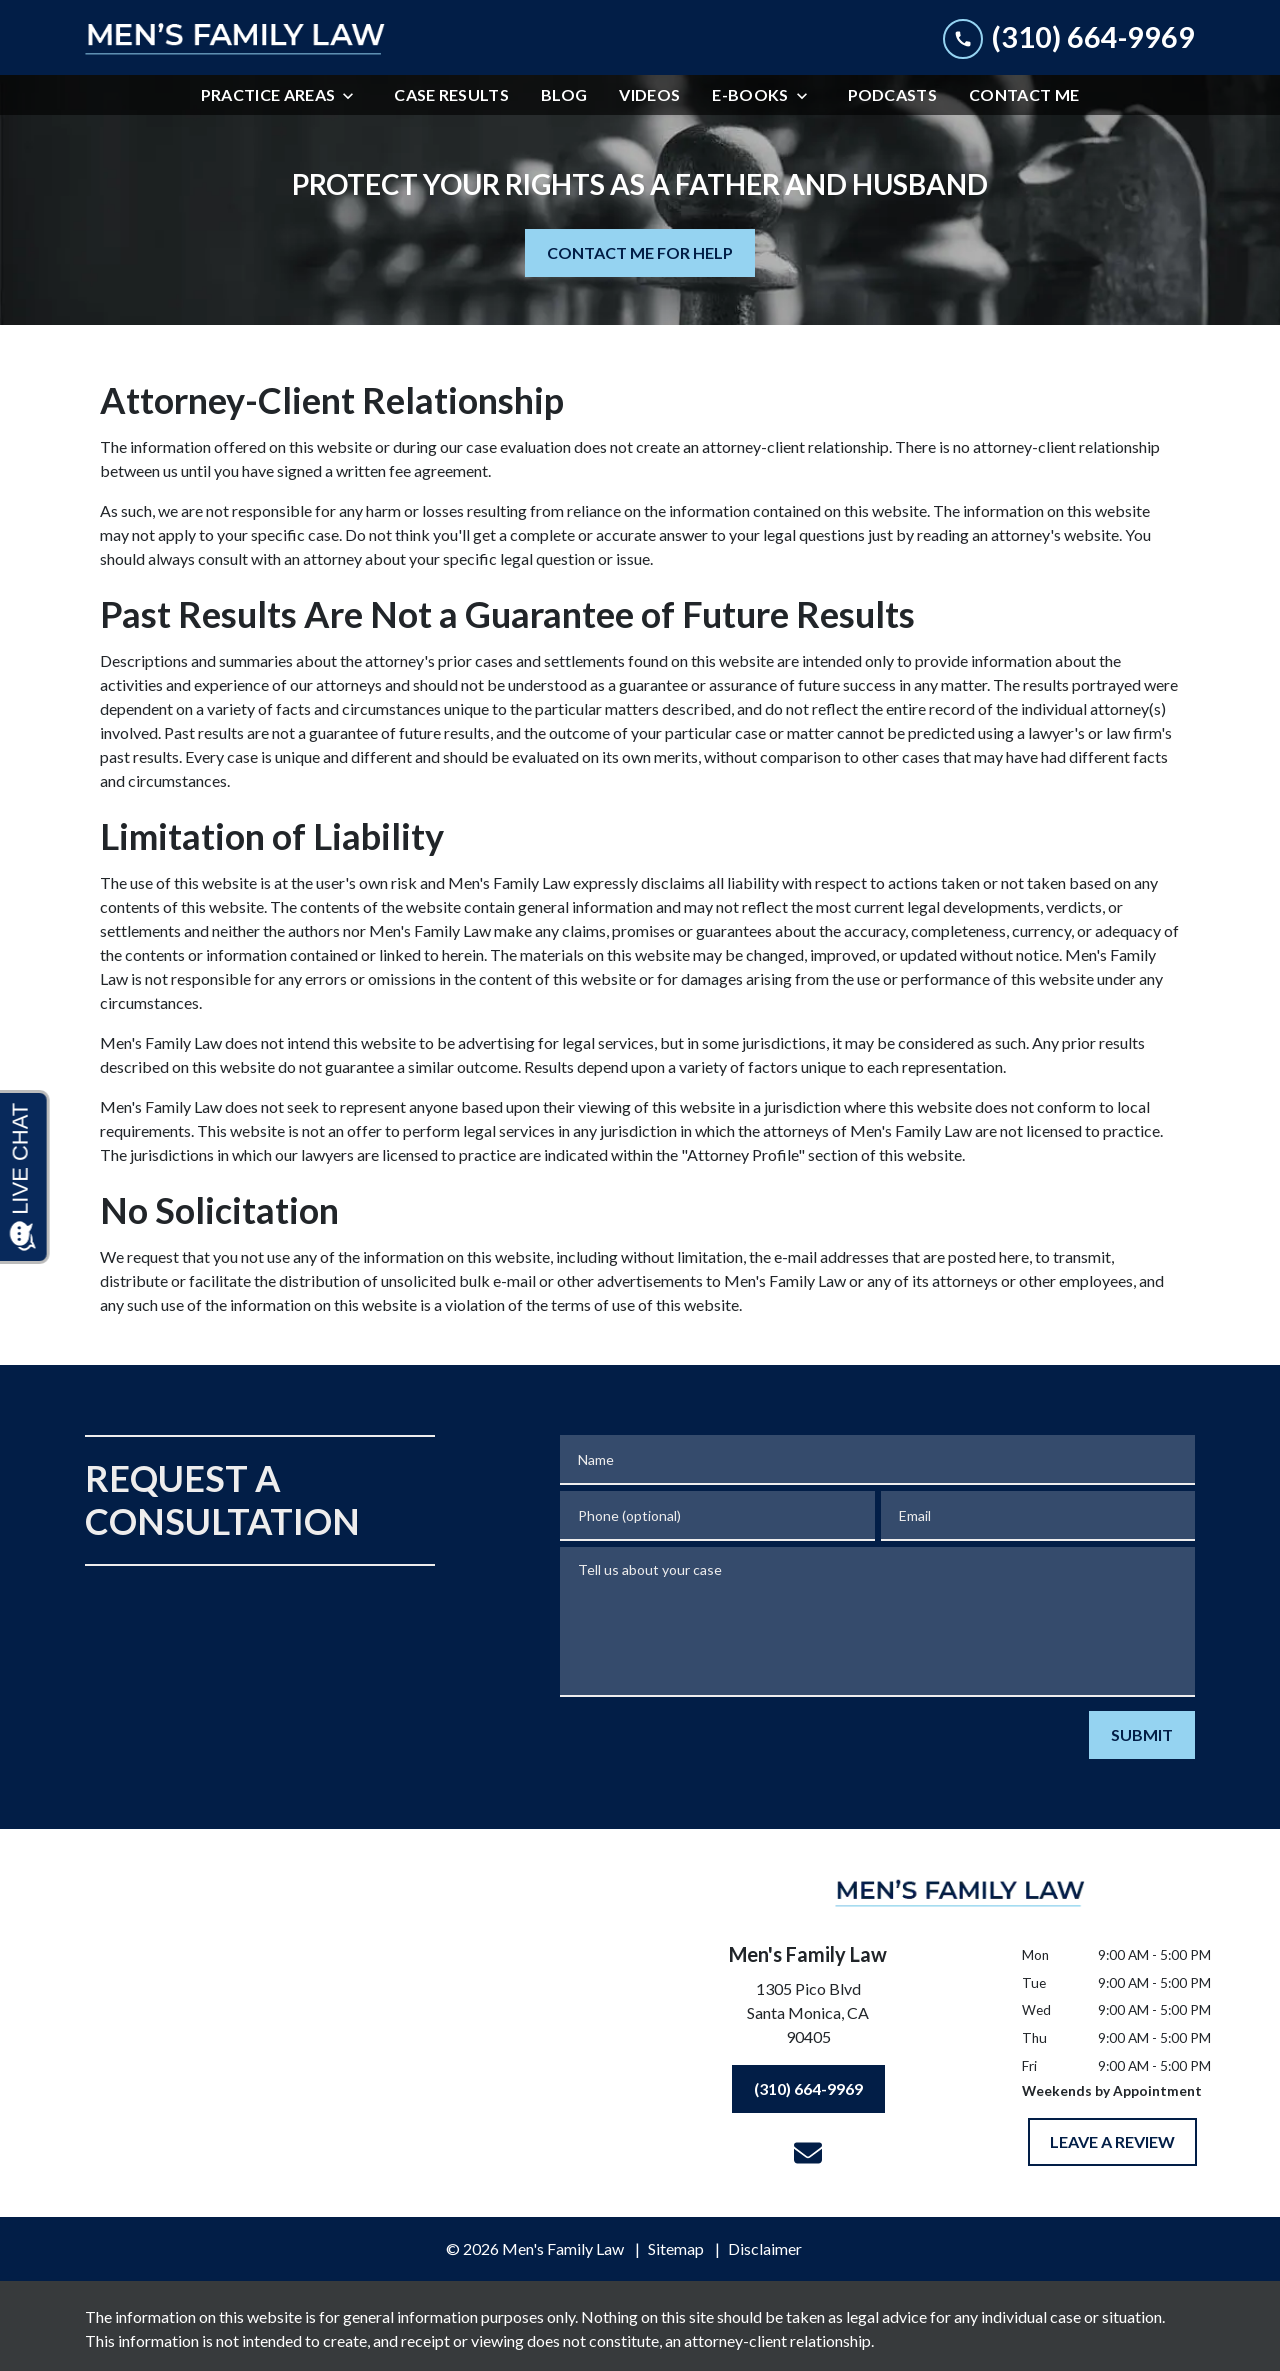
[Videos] (649, 95)
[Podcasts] (893, 95)
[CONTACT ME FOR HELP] (640, 253)
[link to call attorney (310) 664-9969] (1069, 37)
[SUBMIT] (1142, 1735)
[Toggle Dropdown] (354, 95)
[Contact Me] (1024, 95)
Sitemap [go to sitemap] (676, 2248)
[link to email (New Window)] (808, 2153)
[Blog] (564, 95)
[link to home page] (235, 38)
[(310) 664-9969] (808, 2089)
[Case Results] (451, 95)
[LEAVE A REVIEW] (1112, 2142)
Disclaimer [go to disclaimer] (765, 2248)
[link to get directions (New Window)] (808, 2017)
